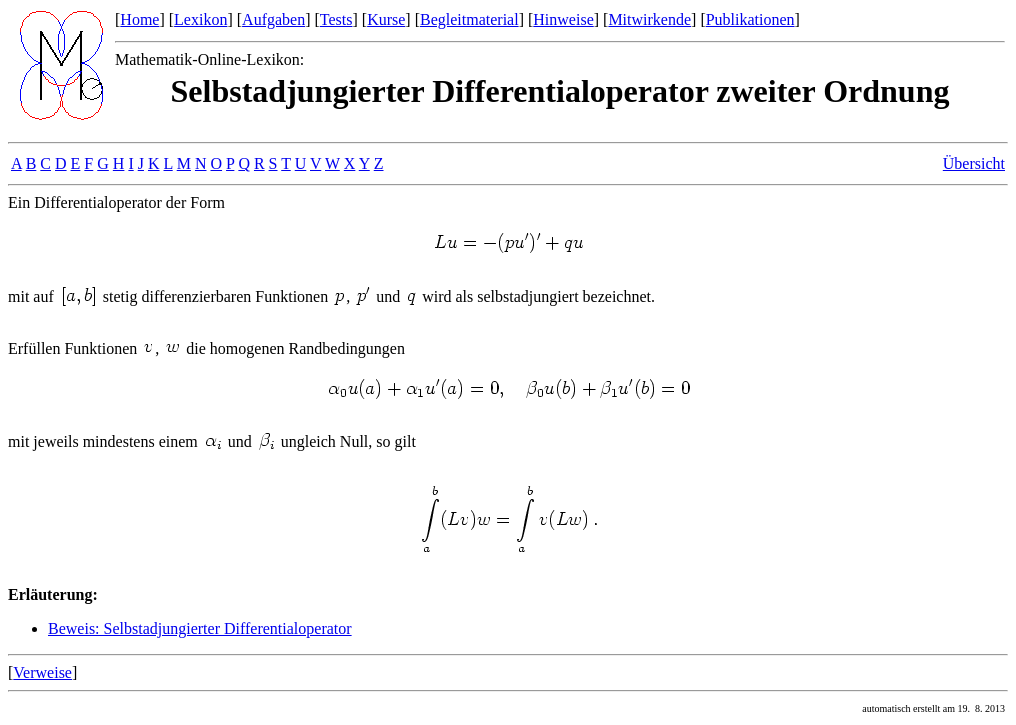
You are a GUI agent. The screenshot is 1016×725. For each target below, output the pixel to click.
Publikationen (750, 19)
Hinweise (563, 19)
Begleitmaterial (469, 19)
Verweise (42, 672)
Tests (336, 19)
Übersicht (974, 163)
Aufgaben (273, 19)
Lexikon (200, 19)
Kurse (386, 19)
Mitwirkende (649, 19)
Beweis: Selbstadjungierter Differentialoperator (200, 628)
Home (139, 19)
